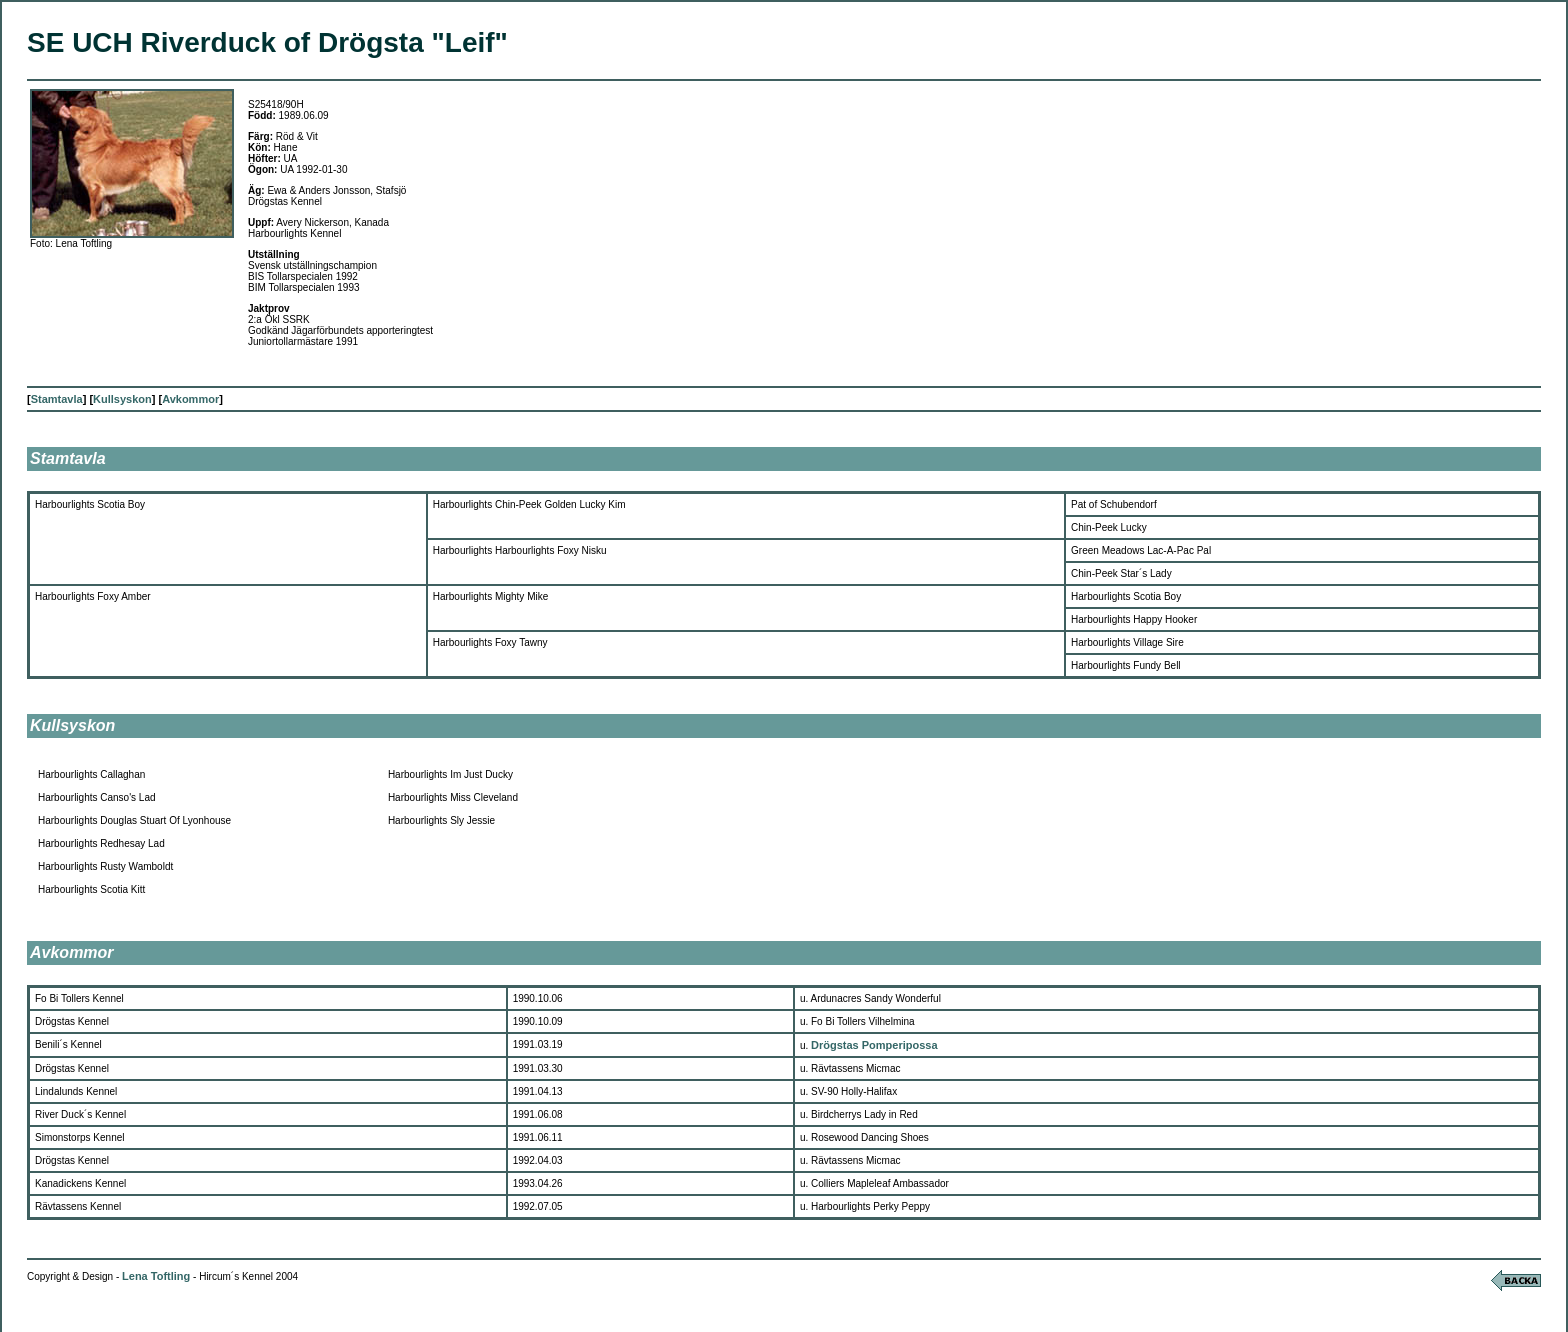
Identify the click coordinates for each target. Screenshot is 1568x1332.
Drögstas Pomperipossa (874, 1045)
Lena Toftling (156, 1276)
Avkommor (190, 399)
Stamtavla (57, 399)
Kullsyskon (122, 399)
